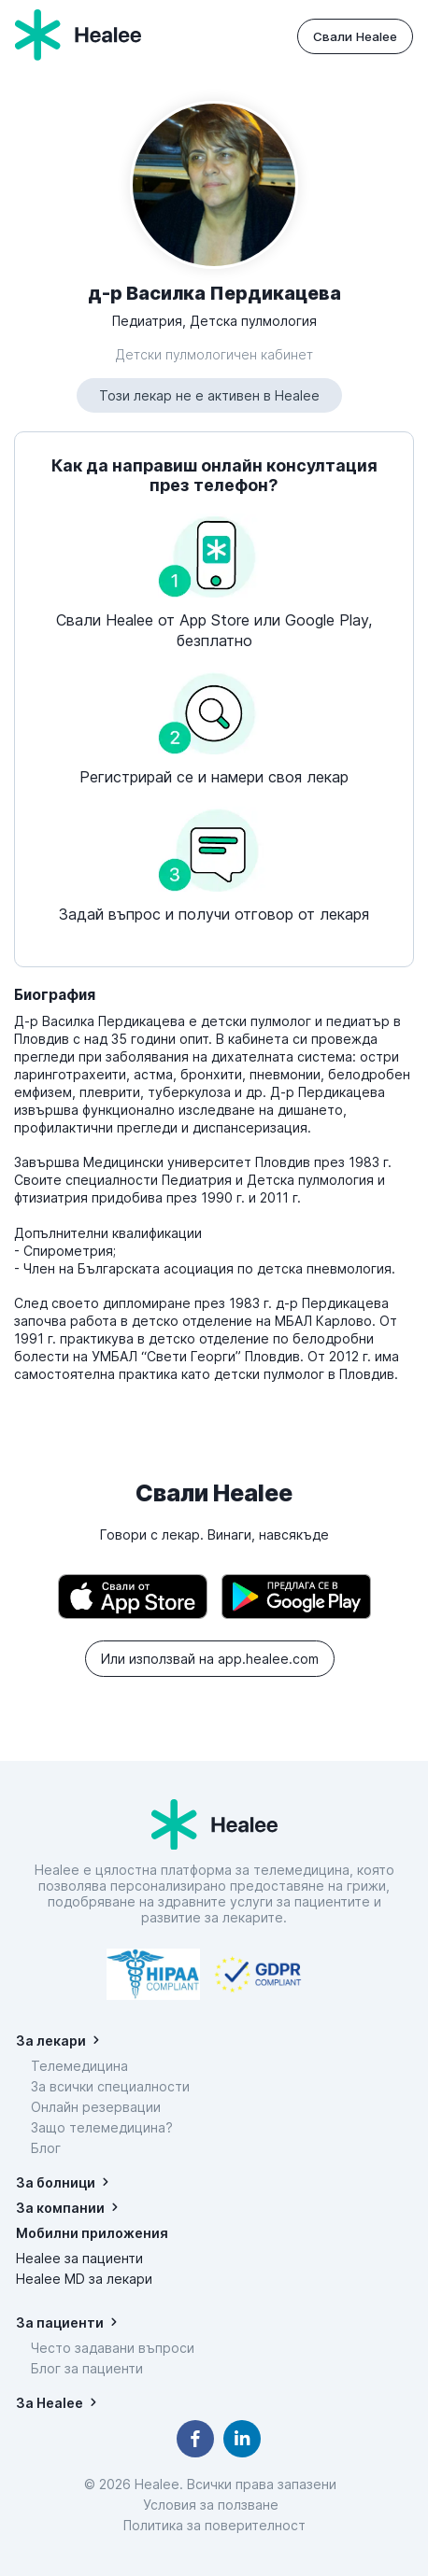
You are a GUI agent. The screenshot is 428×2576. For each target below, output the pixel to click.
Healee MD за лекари (84, 2279)
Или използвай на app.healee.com (210, 1659)
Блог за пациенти (87, 2368)
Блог (46, 2148)
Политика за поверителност (214, 2525)
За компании (60, 2208)
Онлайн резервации (96, 2107)
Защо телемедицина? (102, 2127)
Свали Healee (355, 36)
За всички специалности (110, 2086)
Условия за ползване (214, 2505)
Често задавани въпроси (112, 2348)
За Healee (49, 2403)
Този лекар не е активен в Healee (209, 395)
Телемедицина (79, 2066)
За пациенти (60, 2322)
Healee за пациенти (79, 2258)
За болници (55, 2182)
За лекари (51, 2040)
